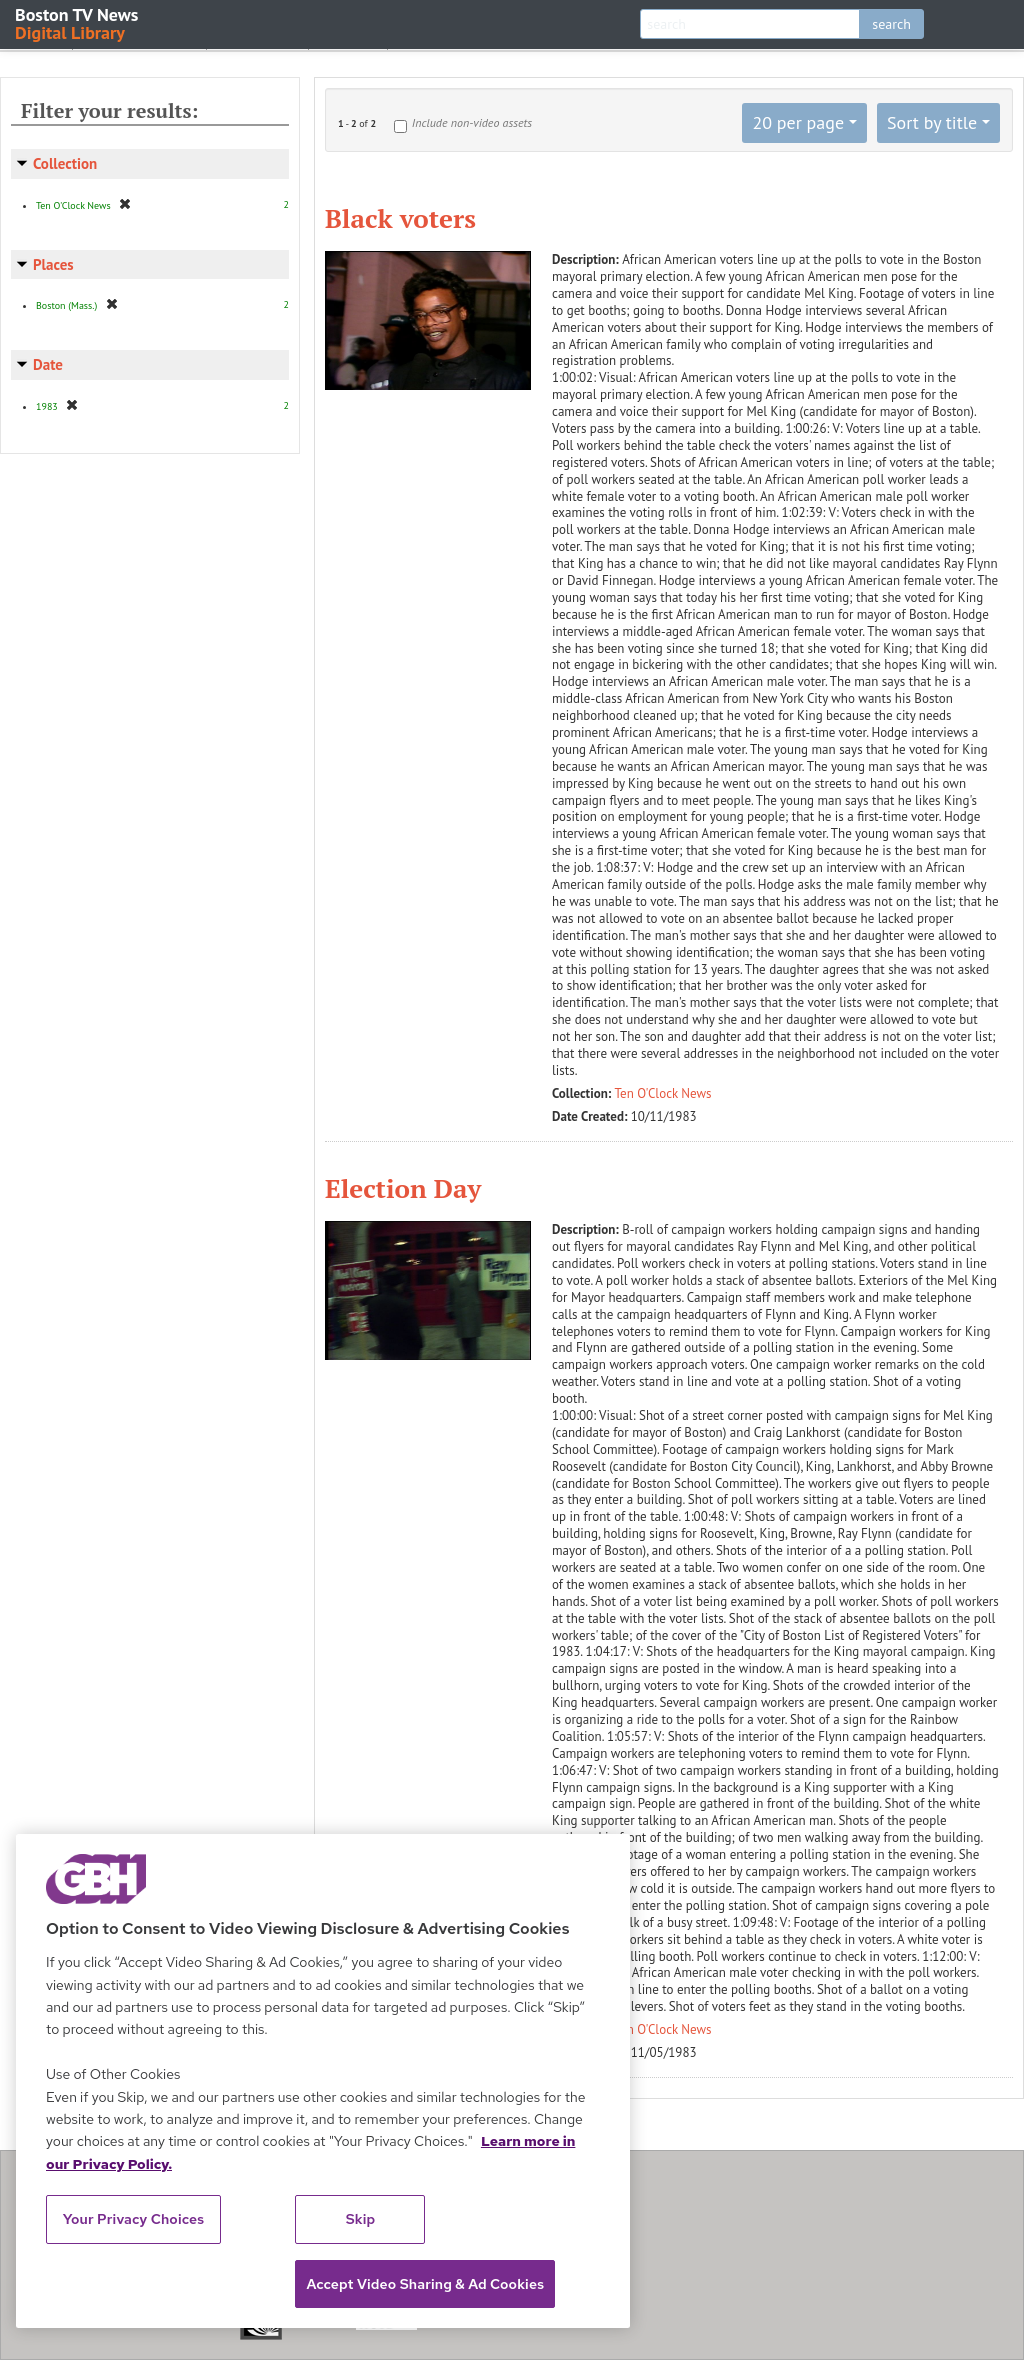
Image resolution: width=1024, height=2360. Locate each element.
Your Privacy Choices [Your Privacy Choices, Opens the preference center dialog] (134, 2219)
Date (48, 364)
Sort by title (932, 122)
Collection (65, 163)
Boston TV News (78, 22)
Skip (361, 2219)
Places (53, 264)
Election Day (403, 1188)
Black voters (400, 218)
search (891, 24)
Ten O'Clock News (663, 1093)
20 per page (798, 122)
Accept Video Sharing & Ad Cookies (425, 2284)
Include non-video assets (472, 122)
